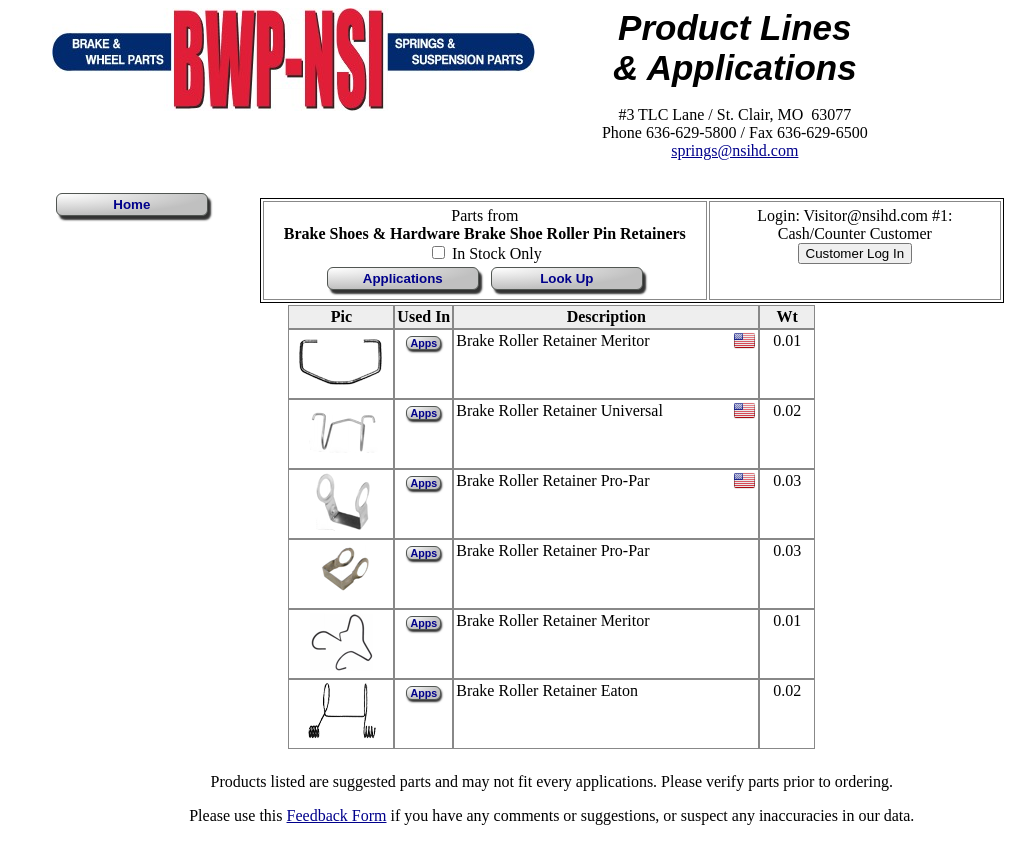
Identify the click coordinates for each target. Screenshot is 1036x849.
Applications (403, 278)
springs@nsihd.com (734, 150)
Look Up (566, 278)
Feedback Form (337, 815)
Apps (423, 343)
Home (131, 204)
